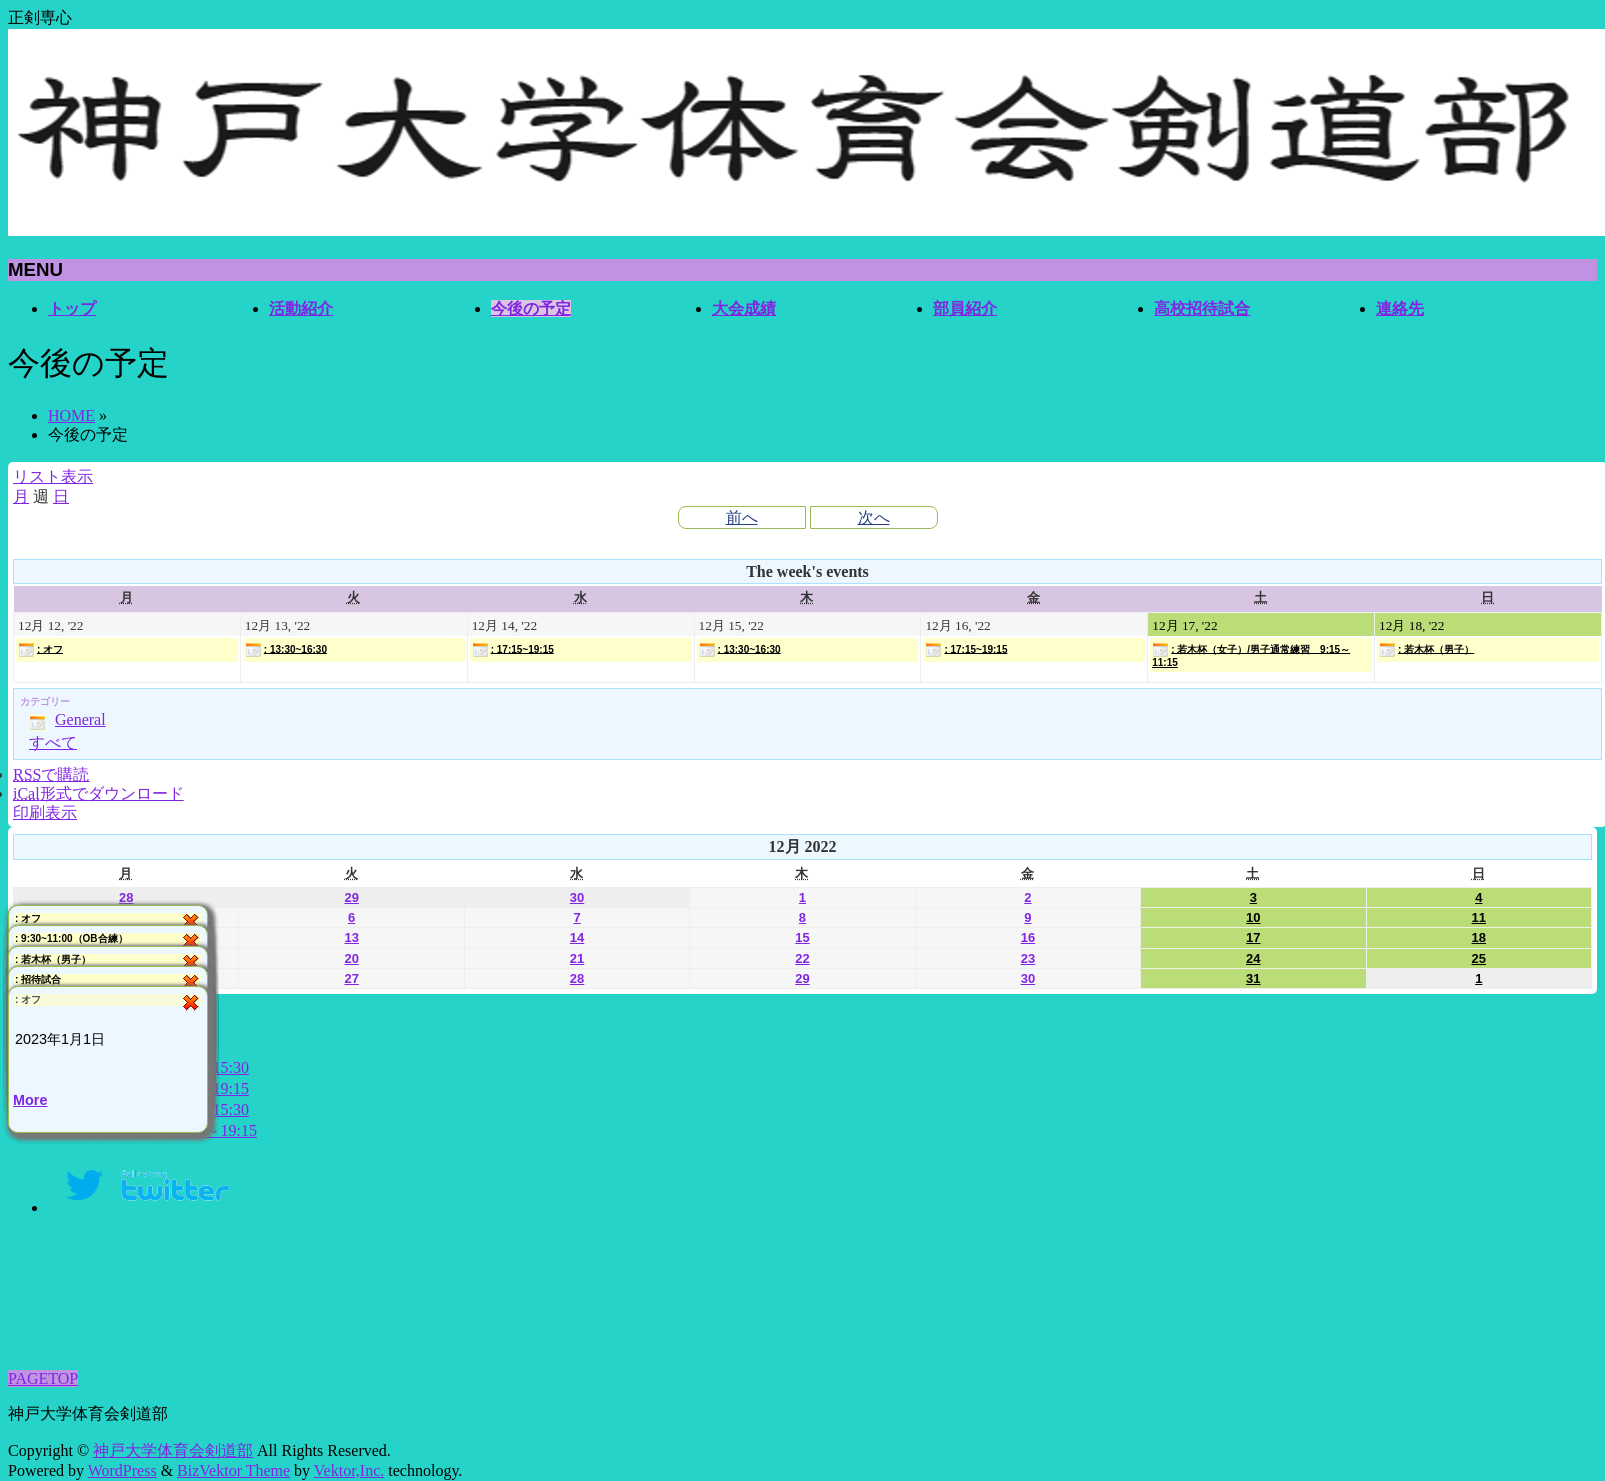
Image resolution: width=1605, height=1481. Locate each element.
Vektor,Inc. (349, 1470)
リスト (53, 476)
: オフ (40, 650)
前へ (742, 517)
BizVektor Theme (233, 1470)
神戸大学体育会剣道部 (173, 1450)
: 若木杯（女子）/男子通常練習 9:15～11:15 (1251, 655)
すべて (53, 742)
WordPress (122, 1470)
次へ (874, 517)
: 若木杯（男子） (1426, 650)
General (67, 719)
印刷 (45, 812)
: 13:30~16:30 (286, 650)
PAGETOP (43, 1378)
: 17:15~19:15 (513, 650)
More (29, 1101)
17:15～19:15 (212, 1130)
